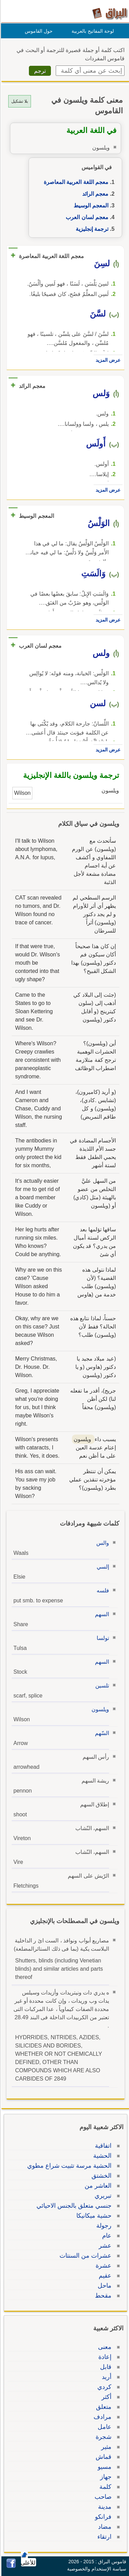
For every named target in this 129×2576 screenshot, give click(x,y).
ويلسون (99, 1709)
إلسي (102, 1567)
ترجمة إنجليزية (91, 229)
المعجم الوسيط (90, 205)
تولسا (102, 1638)
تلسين (101, 1686)
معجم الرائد (94, 194)
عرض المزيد (107, 360)
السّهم (101, 1733)
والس (101, 1543)
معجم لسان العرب (86, 217)
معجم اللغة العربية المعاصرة (75, 182)
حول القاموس (38, 31)
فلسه (102, 1590)
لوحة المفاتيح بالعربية (92, 31)
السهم (101, 1614)
